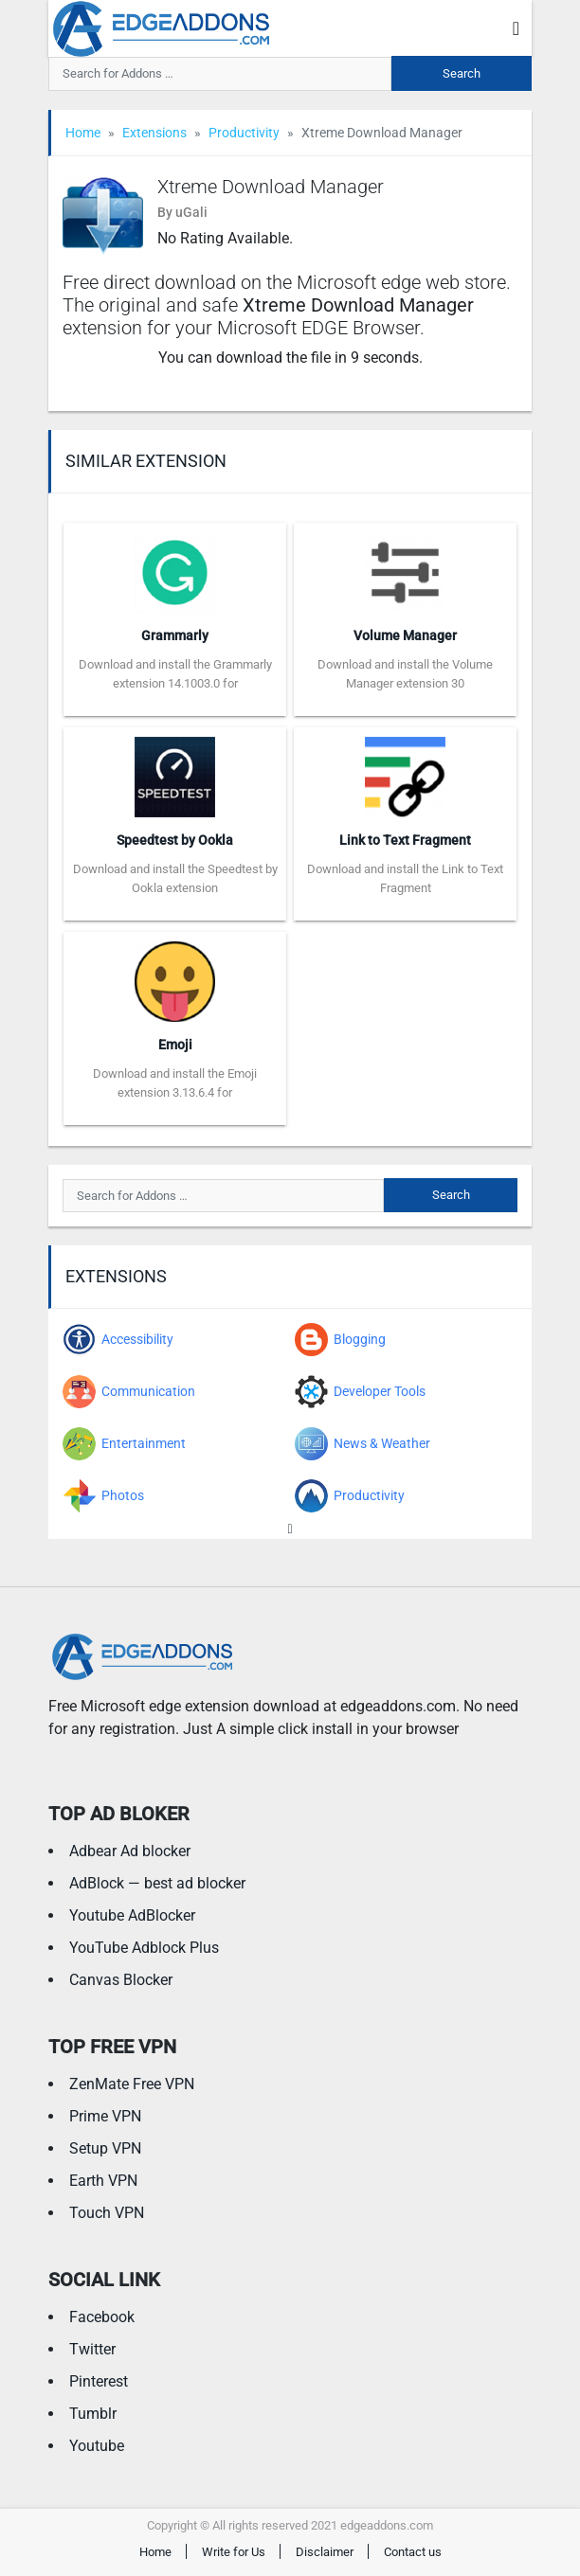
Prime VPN (105, 2116)
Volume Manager (405, 635)
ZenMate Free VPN (131, 2084)
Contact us (413, 2552)
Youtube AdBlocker (132, 1915)
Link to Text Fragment (405, 840)
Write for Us (233, 2552)
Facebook (102, 2317)
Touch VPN (106, 2213)
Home (82, 132)
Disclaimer (324, 2552)
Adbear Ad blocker (129, 1851)
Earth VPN (103, 2181)
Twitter (92, 2349)
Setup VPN (105, 2148)
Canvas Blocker (120, 1980)
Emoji (175, 1044)
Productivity (244, 132)
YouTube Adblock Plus (144, 1948)
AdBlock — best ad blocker (157, 1883)
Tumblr (93, 2414)
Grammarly (174, 635)
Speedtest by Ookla (175, 840)
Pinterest (98, 2381)
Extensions (154, 132)
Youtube (96, 2446)
